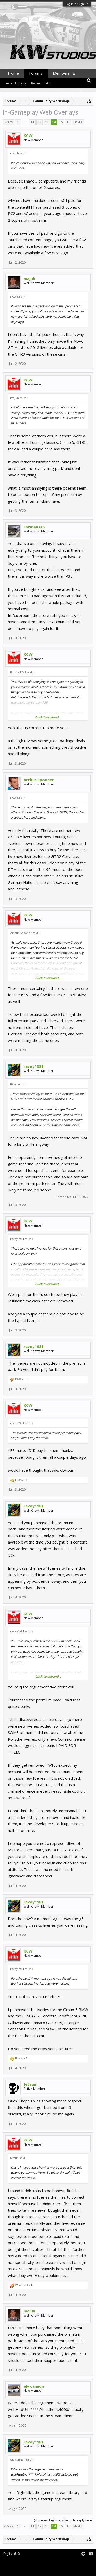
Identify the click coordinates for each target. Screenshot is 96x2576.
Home (13, 73)
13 (47, 122)
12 (39, 122)
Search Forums (15, 83)
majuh (29, 278)
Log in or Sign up (77, 4)
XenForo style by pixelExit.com (25, 2570)
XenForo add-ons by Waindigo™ (23, 2566)
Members (61, 73)
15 (61, 122)
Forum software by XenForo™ (23, 2562)
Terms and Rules (83, 2562)
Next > (78, 122)
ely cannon (34, 2386)
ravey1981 (34, 1066)
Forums (35, 73)
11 (32, 122)
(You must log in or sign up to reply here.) (63, 2520)
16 (68, 122)
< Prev (8, 122)
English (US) (11, 2553)
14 (54, 122)
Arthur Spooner (39, 779)
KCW (28, 135)
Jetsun (30, 2084)
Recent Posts (40, 83)
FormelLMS (34, 526)
